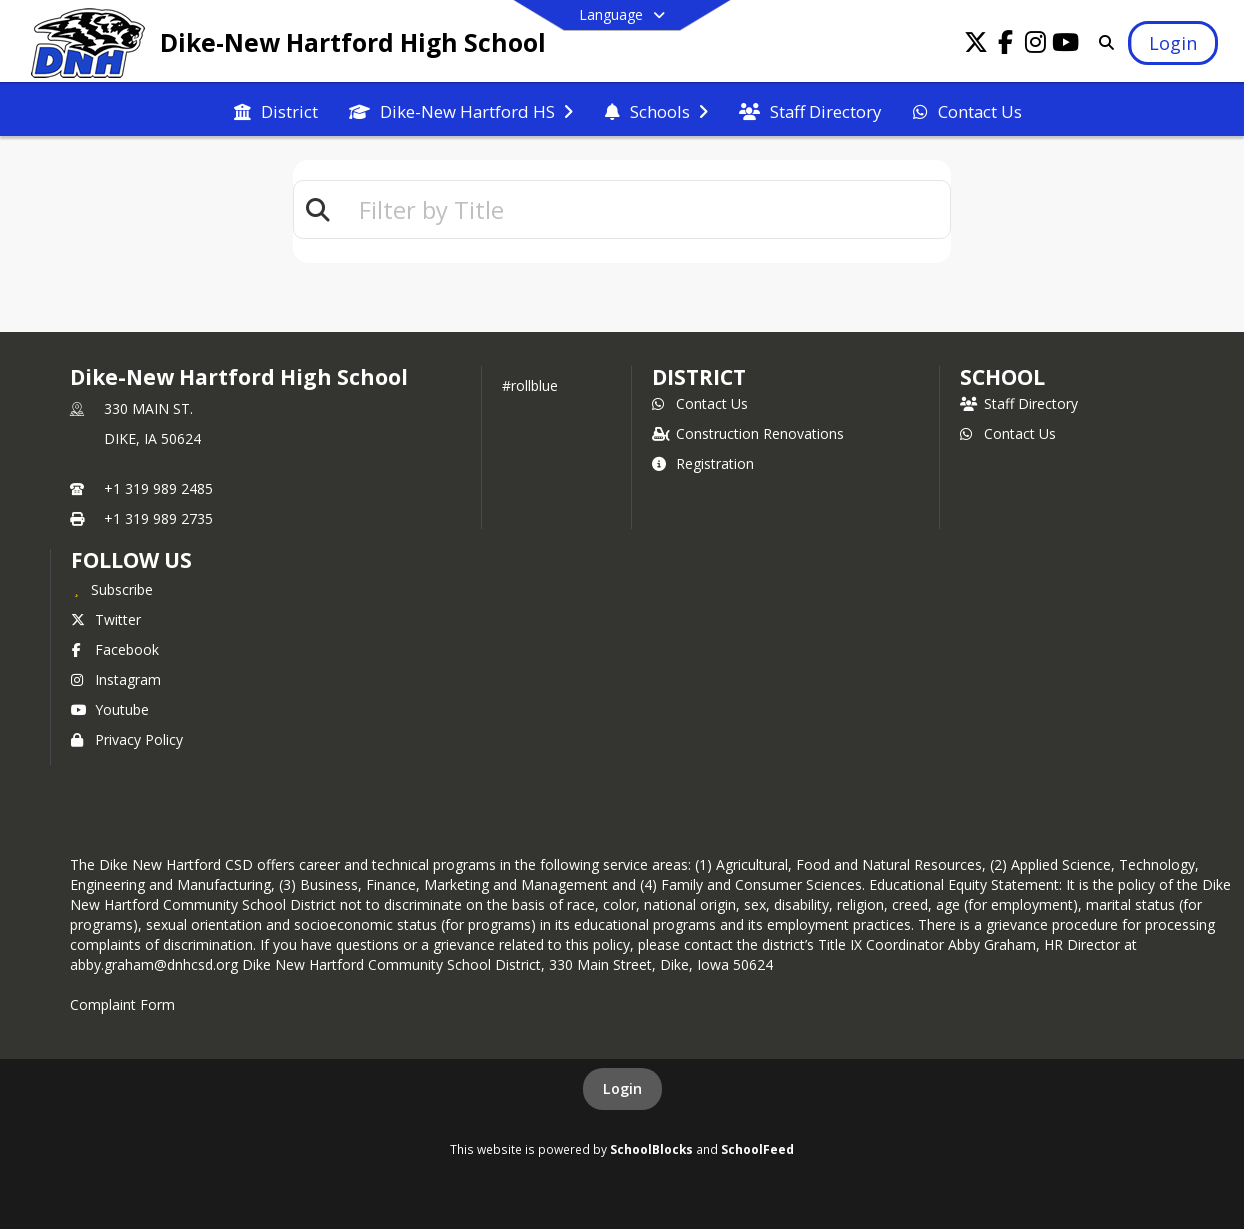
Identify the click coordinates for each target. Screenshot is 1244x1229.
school (1002, 377)
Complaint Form (122, 1004)
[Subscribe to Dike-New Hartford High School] (112, 589)
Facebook (115, 649)
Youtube (110, 709)
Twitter (106, 619)
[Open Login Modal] (1173, 43)
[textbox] (646, 209)
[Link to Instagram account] (1036, 45)
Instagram (116, 679)
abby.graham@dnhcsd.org (154, 964)
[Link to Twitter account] (976, 45)
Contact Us (700, 403)
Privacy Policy (127, 739)
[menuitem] (276, 110)
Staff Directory (1019, 403)
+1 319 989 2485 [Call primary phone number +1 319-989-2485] (158, 488)
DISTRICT (699, 377)
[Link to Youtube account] (1066, 45)
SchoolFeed (757, 1149)
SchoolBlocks (651, 1149)
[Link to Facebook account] (1006, 45)
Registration (703, 463)
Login (622, 1088)
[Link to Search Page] (1102, 42)
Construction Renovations (748, 433)
